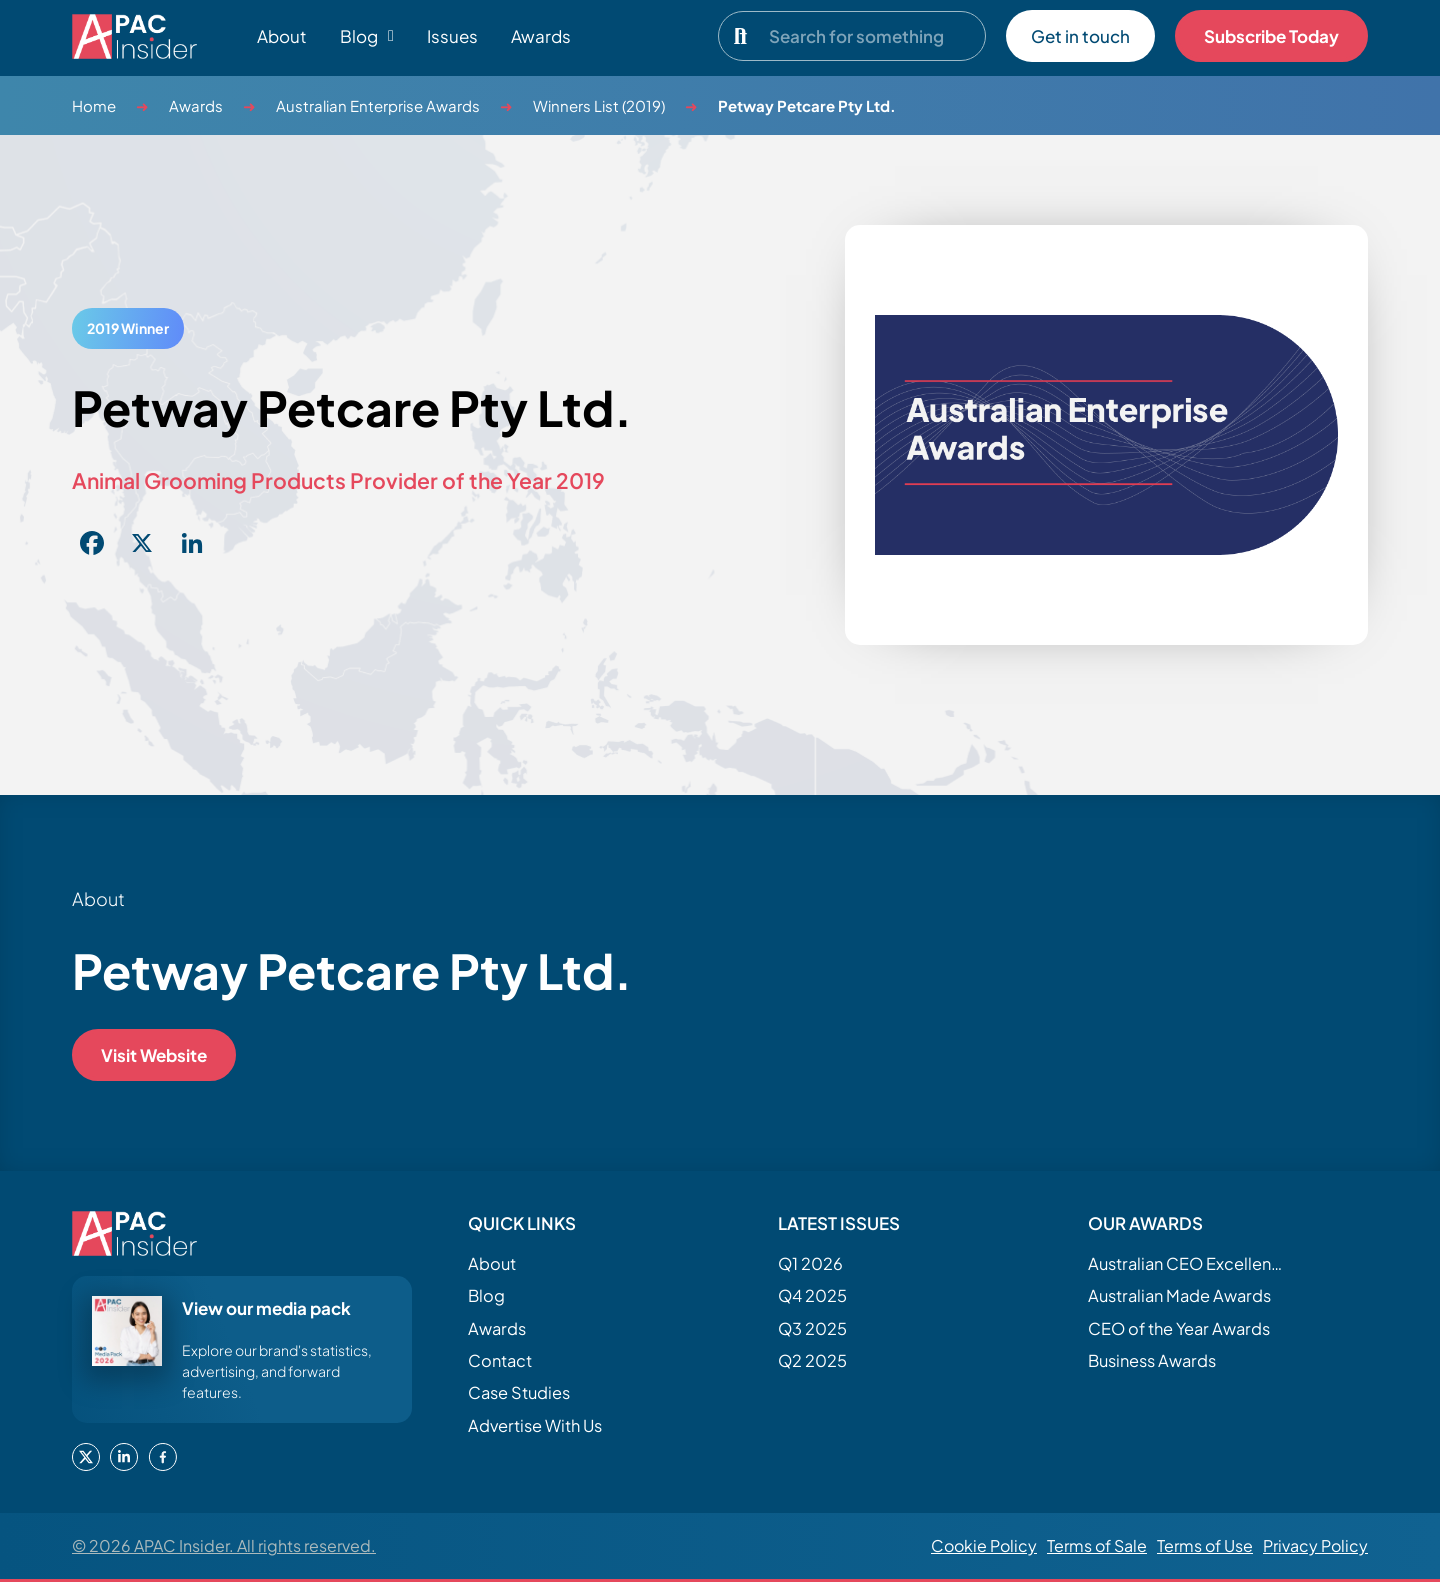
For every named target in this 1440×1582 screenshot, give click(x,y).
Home (94, 105)
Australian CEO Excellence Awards (1188, 1263)
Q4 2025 (812, 1295)
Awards (541, 36)
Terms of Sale (1097, 1545)
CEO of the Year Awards (1179, 1328)
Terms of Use (1205, 1545)
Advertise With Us (535, 1425)
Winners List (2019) (599, 105)
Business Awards (1152, 1360)
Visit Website (154, 1055)
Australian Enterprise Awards (378, 105)
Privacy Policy (1315, 1545)
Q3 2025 (812, 1328)
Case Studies (519, 1392)
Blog (486, 1295)
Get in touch (1080, 36)
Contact (500, 1360)
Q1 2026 (810, 1263)
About (282, 36)
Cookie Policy (984, 1545)
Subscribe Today (1271, 36)
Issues (452, 36)
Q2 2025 (812, 1360)
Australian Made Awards (1179, 1295)
